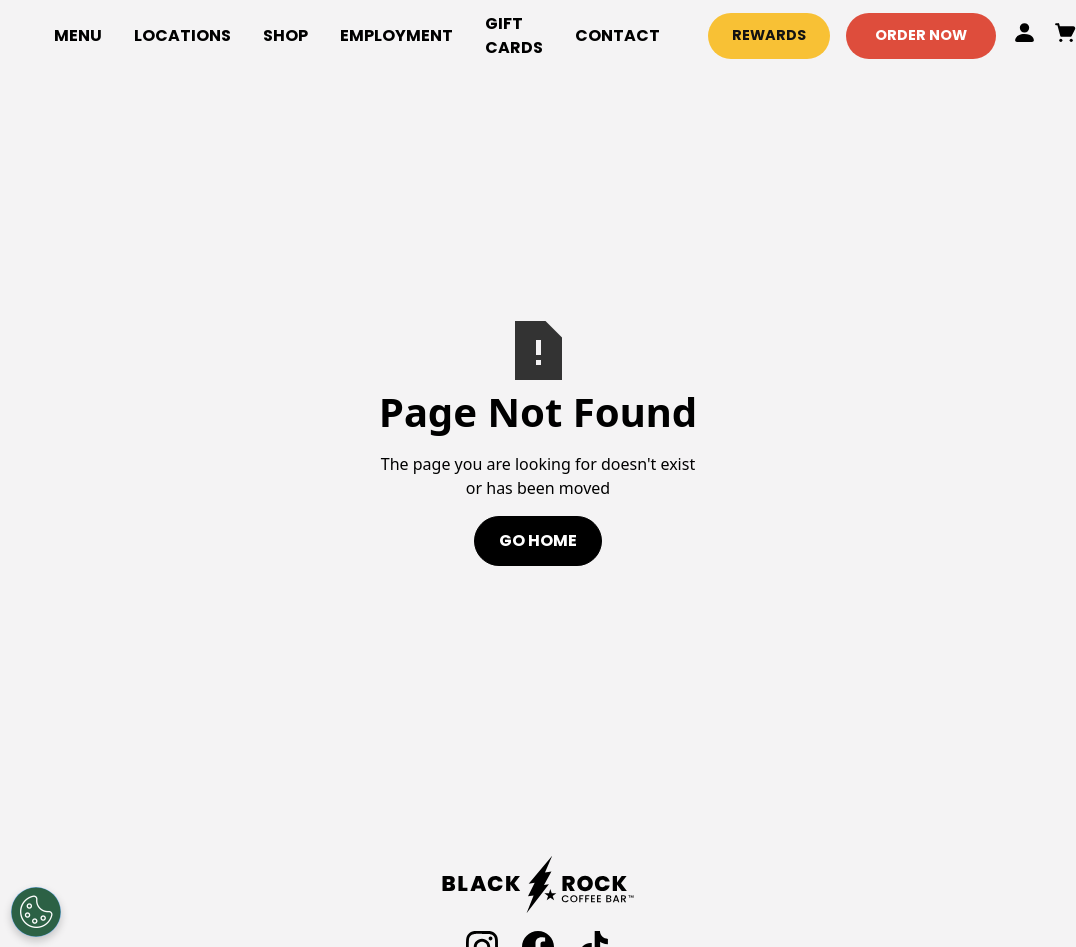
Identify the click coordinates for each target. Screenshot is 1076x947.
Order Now (921, 35)
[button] (285, 36)
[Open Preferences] (36, 912)
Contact (617, 35)
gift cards (514, 35)
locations (182, 35)
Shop (285, 35)
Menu (78, 35)
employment (396, 35)
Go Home (538, 540)
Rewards (769, 35)
